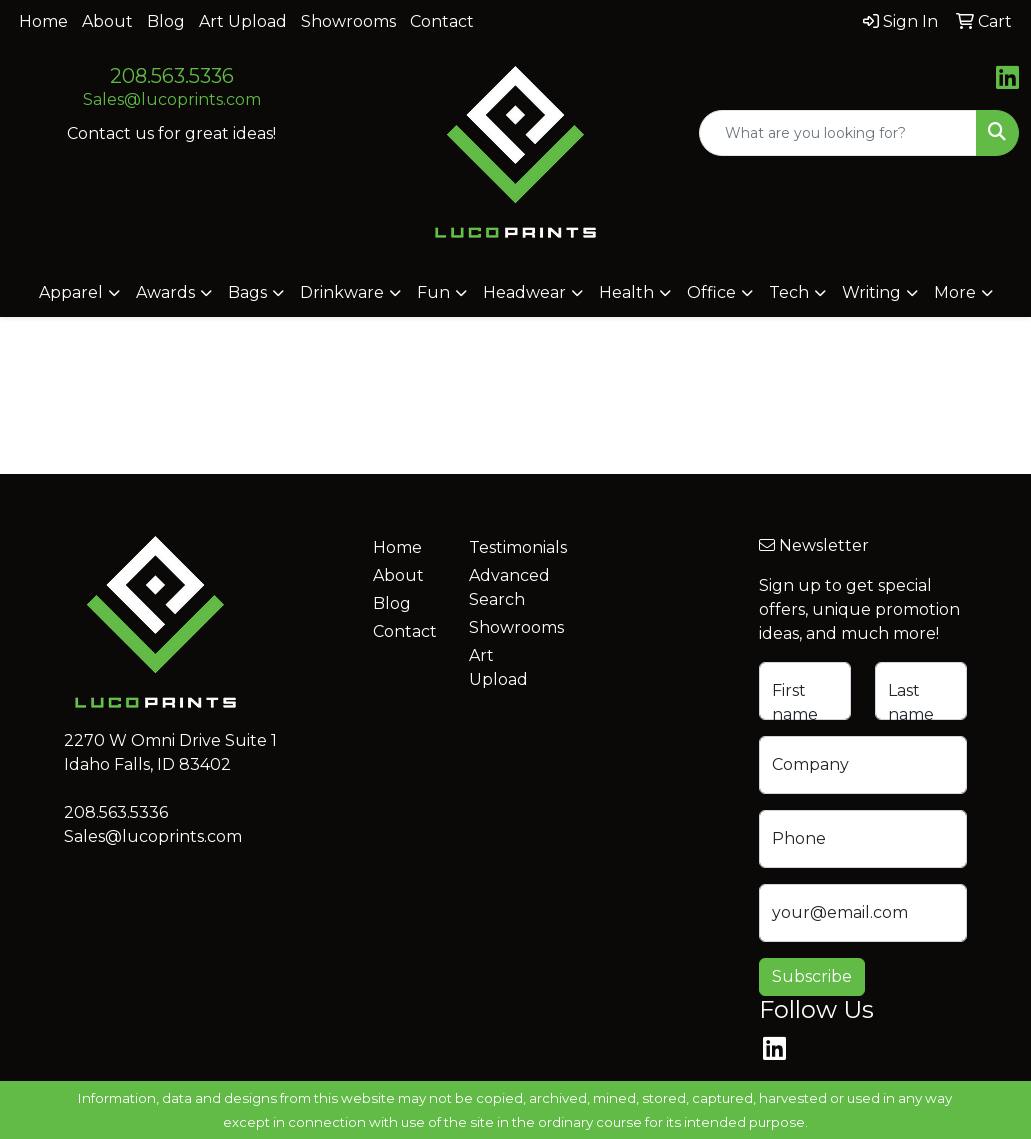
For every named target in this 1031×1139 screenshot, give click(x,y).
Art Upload (243, 21)
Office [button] (711, 292)
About (107, 21)
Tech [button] (789, 292)
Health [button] (626, 292)
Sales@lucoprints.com (172, 99)
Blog (166, 21)
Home (43, 21)
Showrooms (348, 21)
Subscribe (812, 976)
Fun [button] (433, 292)
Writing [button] (871, 292)
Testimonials (505, 547)
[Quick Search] (838, 133)
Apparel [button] (71, 292)
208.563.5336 (172, 76)
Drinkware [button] (342, 292)
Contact (442, 21)
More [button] (955, 292)
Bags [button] (247, 292)
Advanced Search (505, 587)
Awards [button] (165, 292)
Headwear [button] (524, 292)
